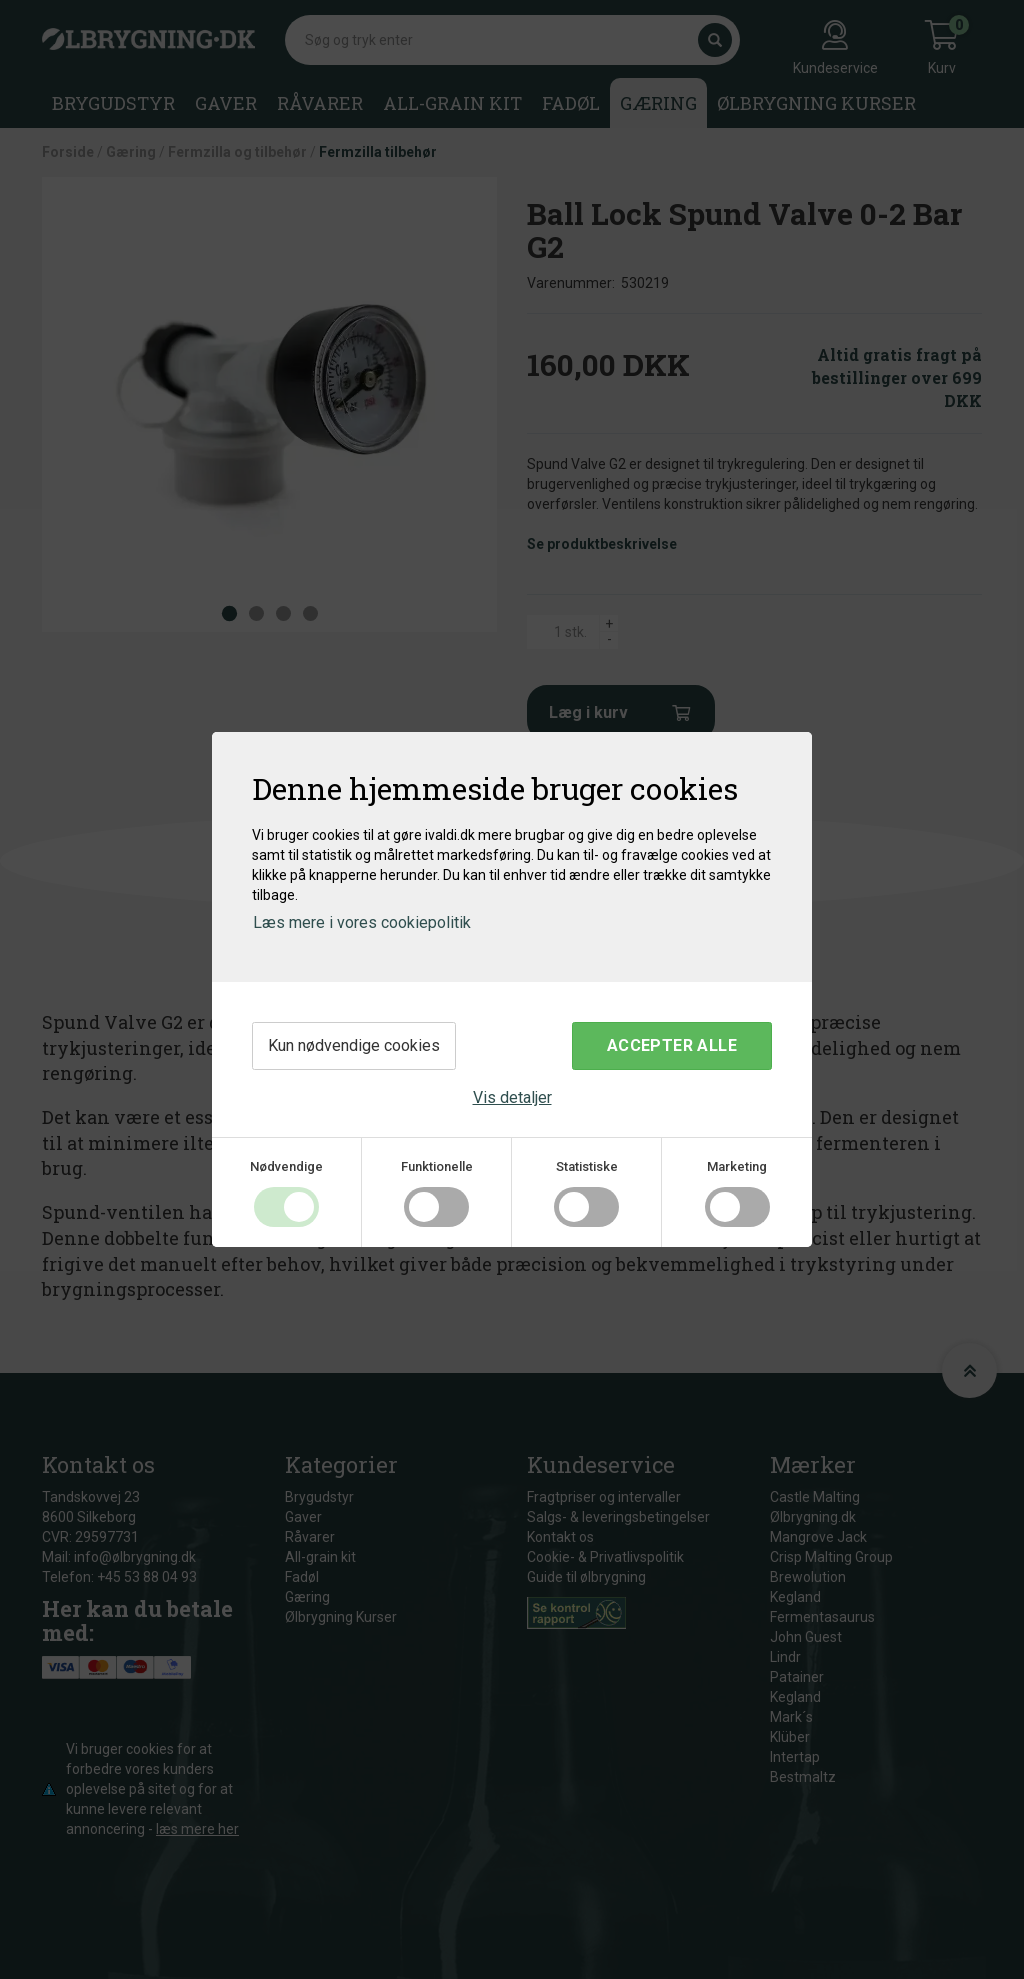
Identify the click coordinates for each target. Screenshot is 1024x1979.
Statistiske (587, 1166)
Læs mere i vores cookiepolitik (362, 922)
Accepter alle (672, 1045)
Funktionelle (437, 1166)
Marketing (737, 1166)
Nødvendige (286, 1166)
